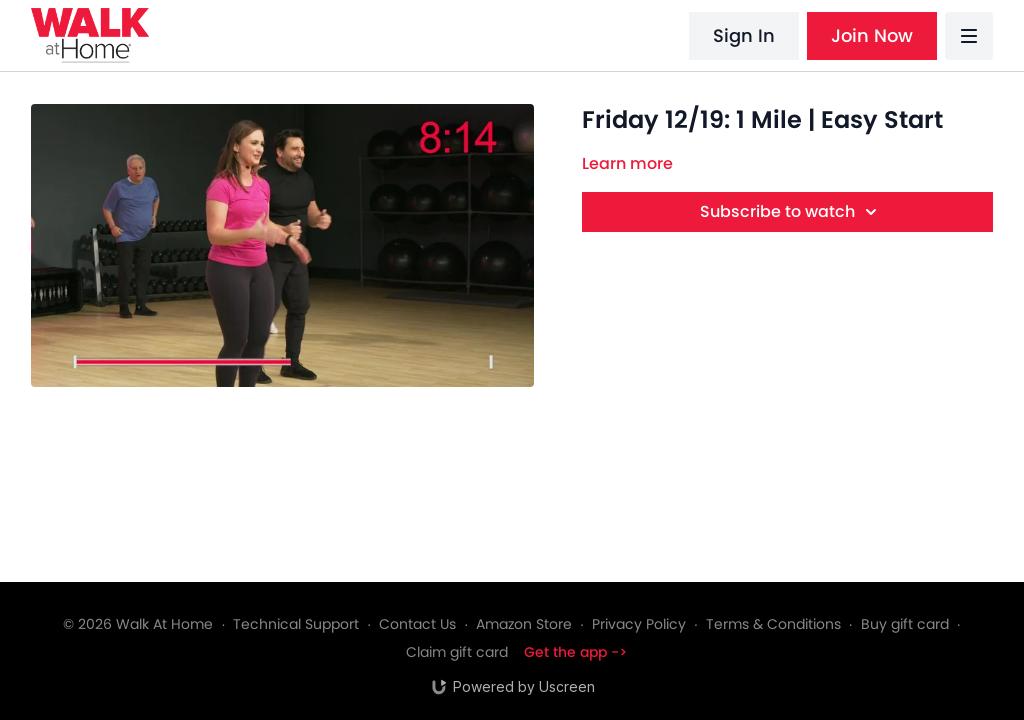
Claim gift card (457, 652)
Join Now (872, 35)
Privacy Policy (639, 624)
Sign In (744, 35)
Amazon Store (524, 624)
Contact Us (417, 624)
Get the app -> (575, 652)
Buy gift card (905, 624)
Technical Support (296, 624)
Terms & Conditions (773, 624)
